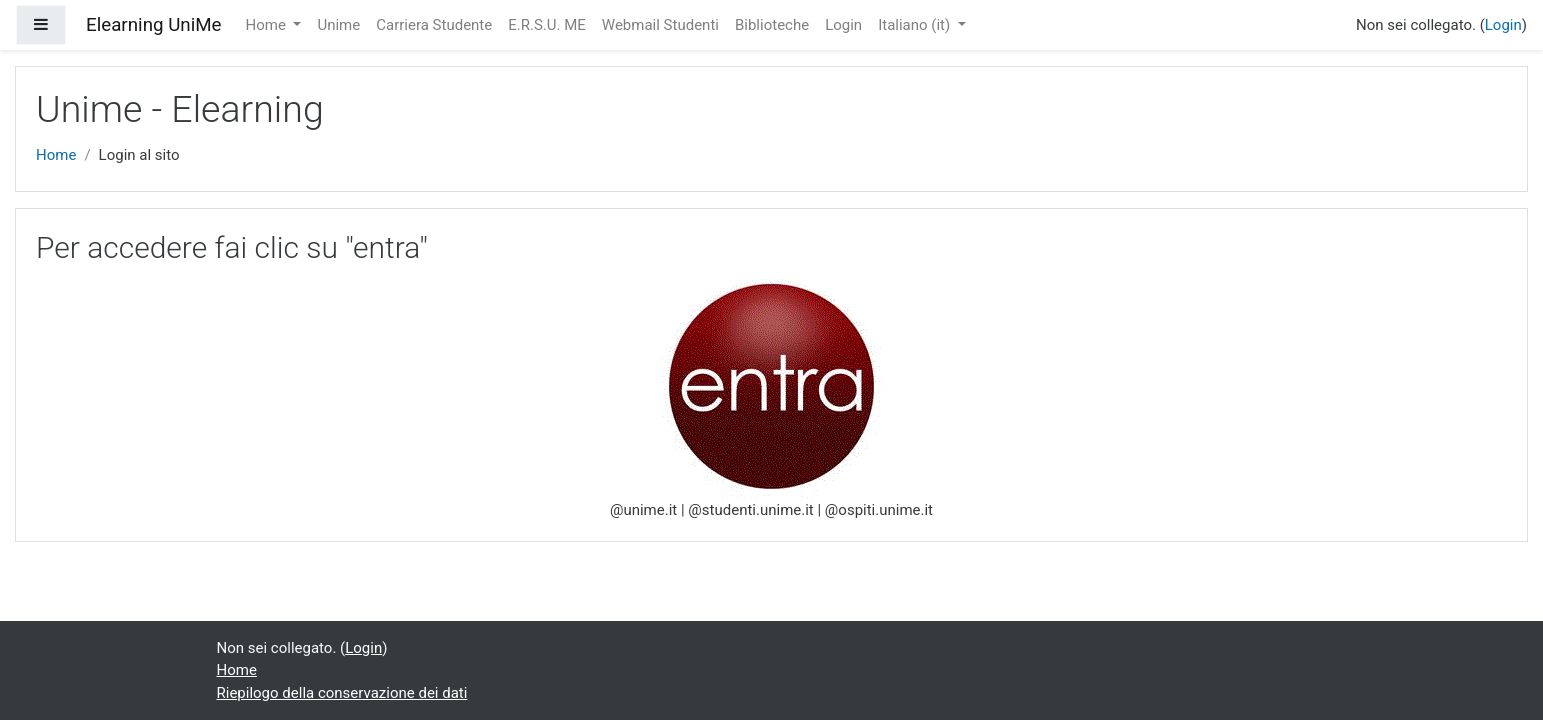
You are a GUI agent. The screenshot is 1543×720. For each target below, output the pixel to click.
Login (843, 25)
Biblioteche (772, 25)
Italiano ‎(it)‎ (916, 25)
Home (268, 25)
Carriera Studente (434, 25)
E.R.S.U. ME (547, 25)
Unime (338, 25)
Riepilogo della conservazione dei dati (342, 693)
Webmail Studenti (660, 25)
